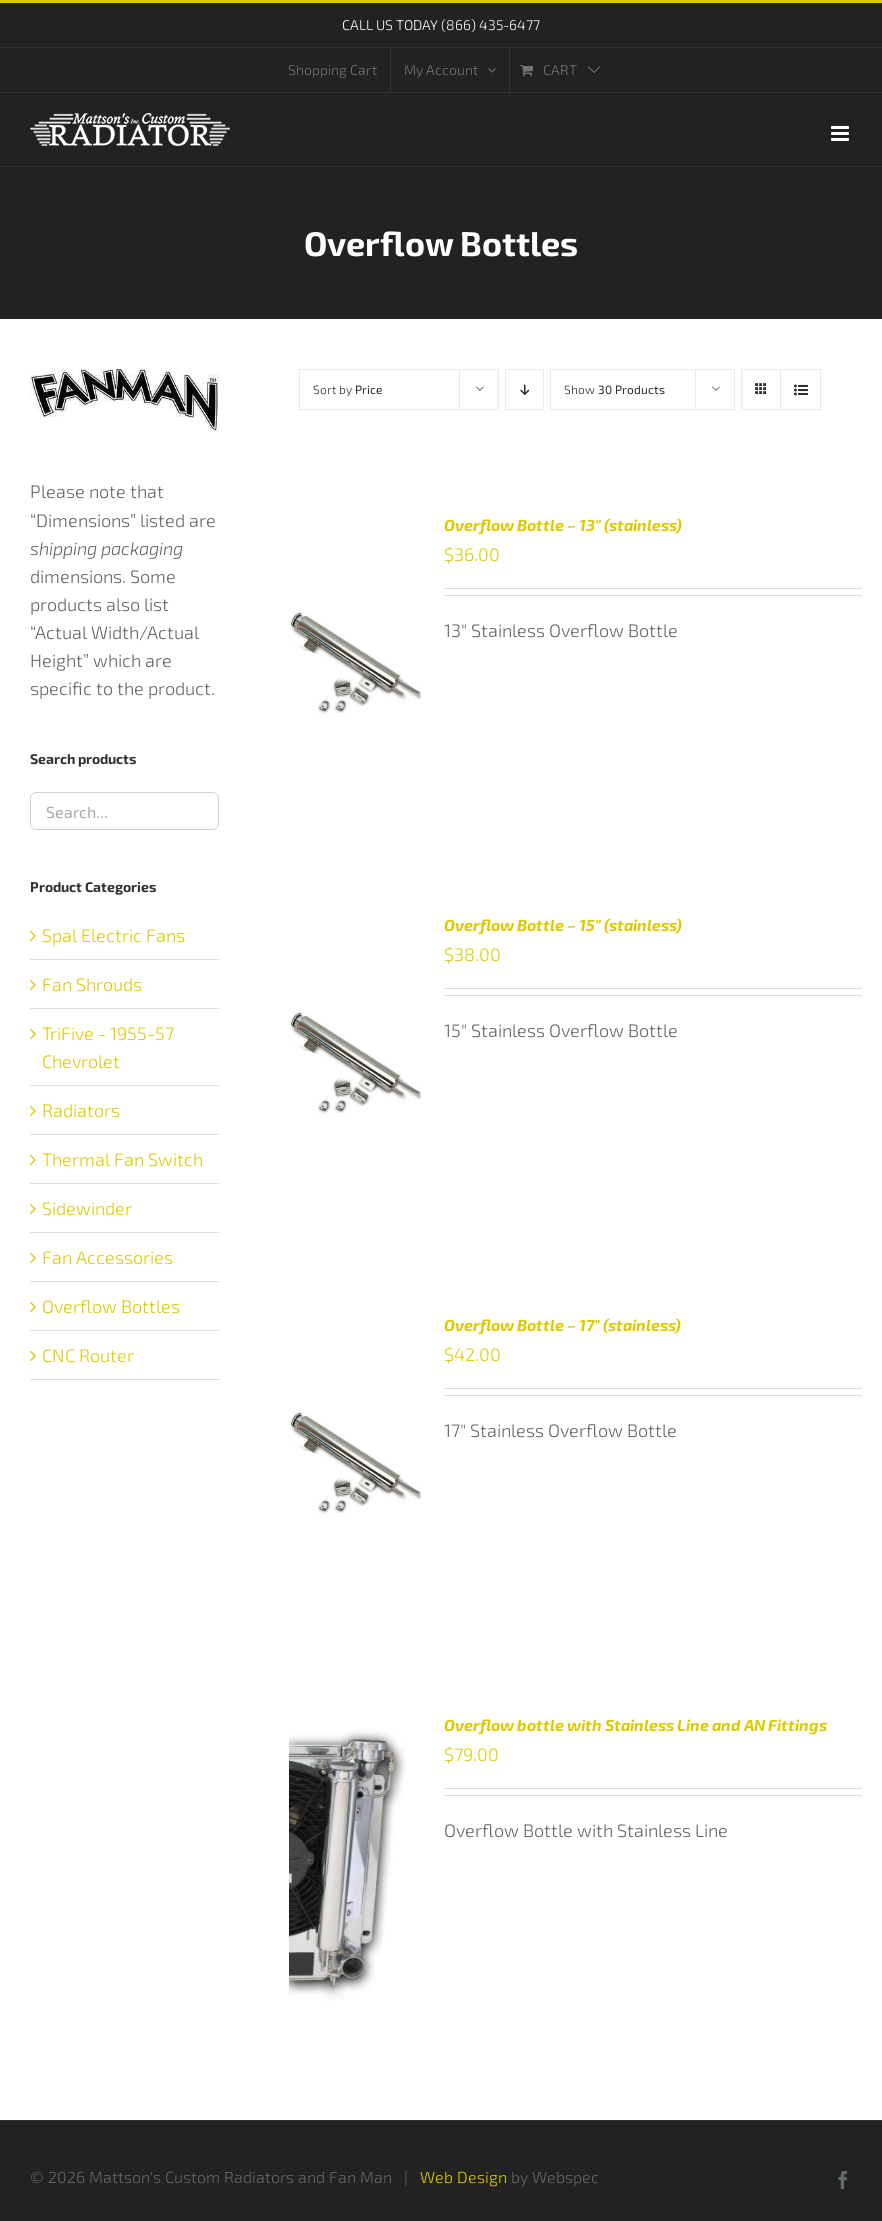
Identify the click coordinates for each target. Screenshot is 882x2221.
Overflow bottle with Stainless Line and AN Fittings (635, 1724)
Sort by (347, 389)
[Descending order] (524, 389)
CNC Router (88, 1355)
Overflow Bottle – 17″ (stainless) (562, 1324)
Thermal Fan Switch (122, 1159)
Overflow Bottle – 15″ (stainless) (563, 924)
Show (614, 389)
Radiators (81, 1110)
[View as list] (800, 389)
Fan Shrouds (92, 984)
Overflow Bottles (111, 1306)
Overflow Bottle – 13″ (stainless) (563, 524)
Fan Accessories (107, 1257)
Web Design (463, 2176)
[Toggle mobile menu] (841, 133)
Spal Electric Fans (113, 935)
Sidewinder (87, 1208)
